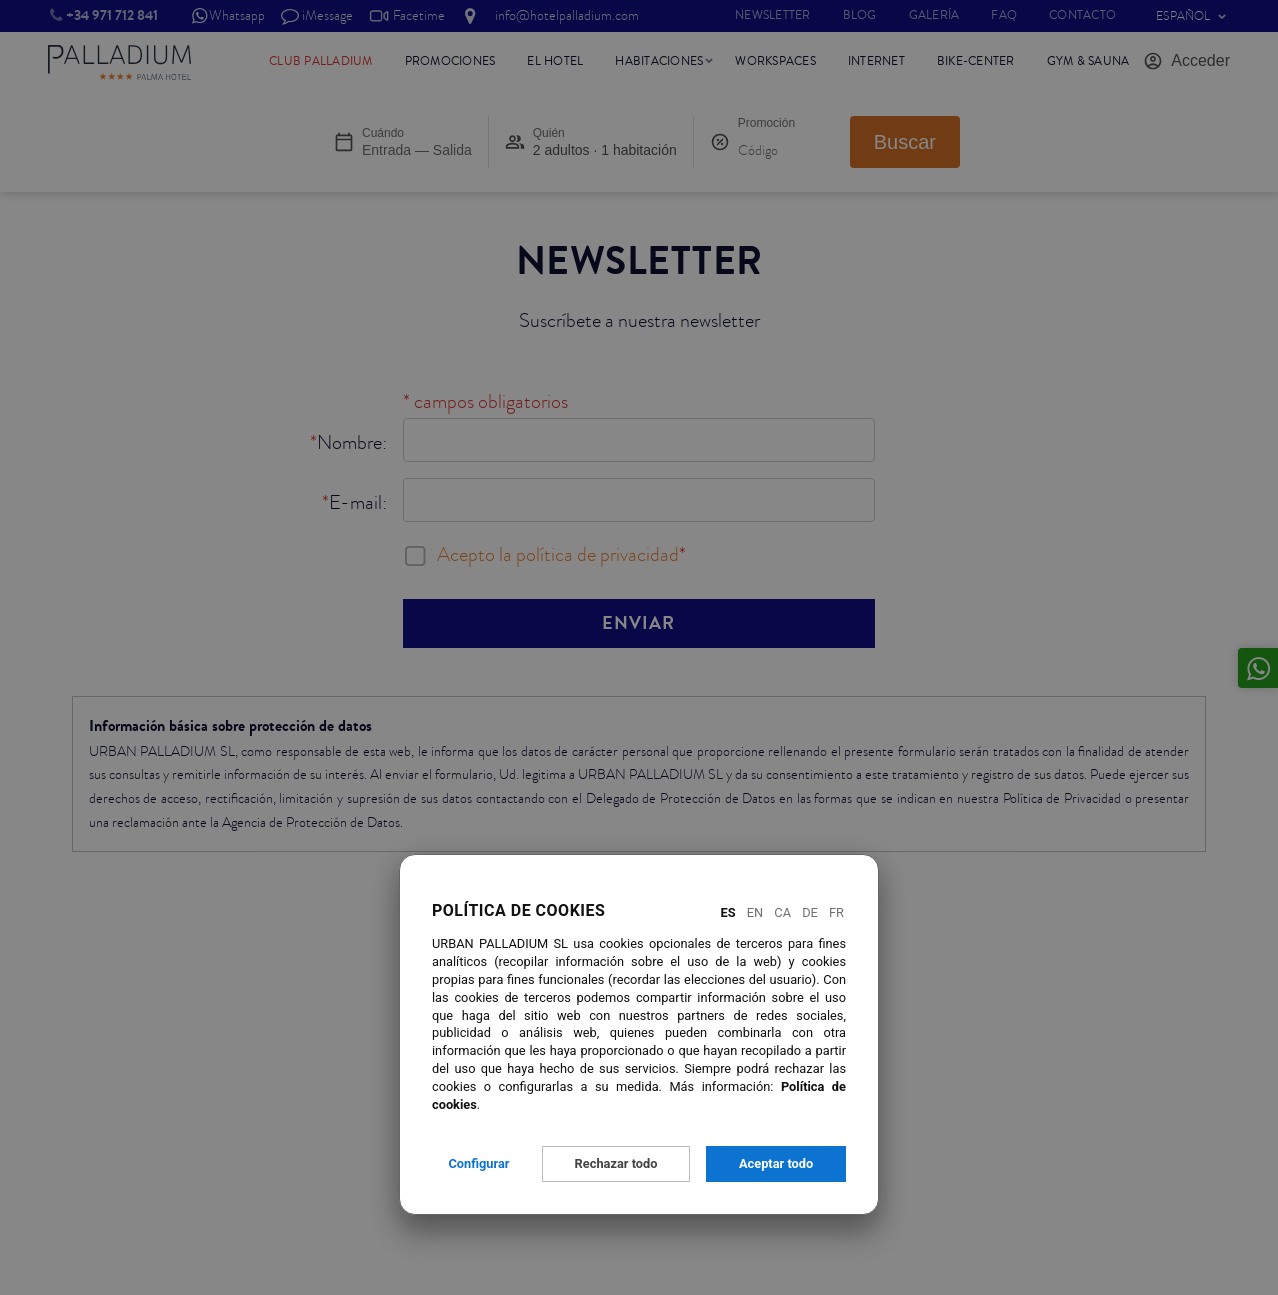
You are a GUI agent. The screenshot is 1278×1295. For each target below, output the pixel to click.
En (755, 912)
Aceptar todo (776, 1163)
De (810, 912)
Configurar (478, 1163)
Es (727, 912)
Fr (836, 912)
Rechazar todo (616, 1163)
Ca (782, 912)
